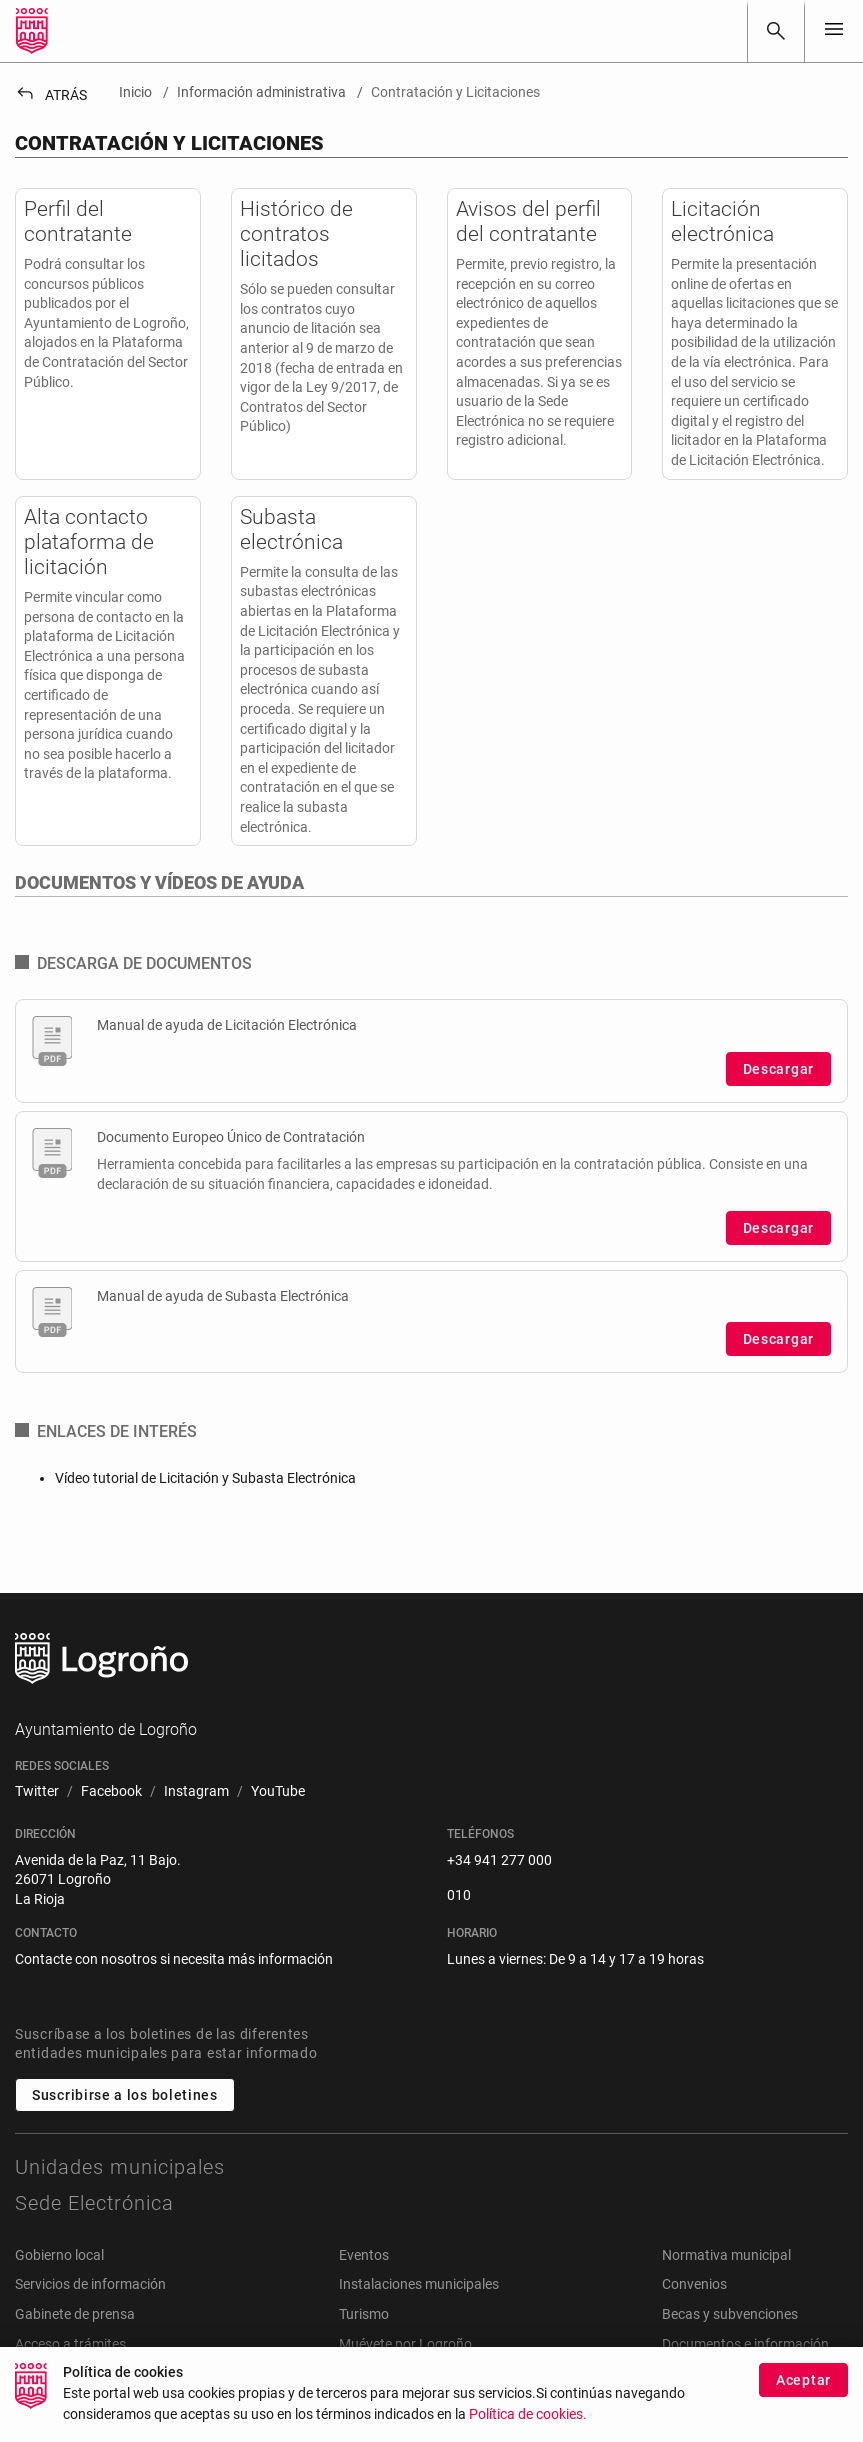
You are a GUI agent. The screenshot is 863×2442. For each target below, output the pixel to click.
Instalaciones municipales (419, 2284)
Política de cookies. (528, 2424)
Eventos (364, 2255)
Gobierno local (59, 2255)
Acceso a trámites (70, 2344)
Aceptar (803, 2390)
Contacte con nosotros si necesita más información (174, 1959)
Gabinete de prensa (75, 2314)
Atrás (51, 95)
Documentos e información (745, 2344)
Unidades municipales (120, 2167)
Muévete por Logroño (405, 2344)
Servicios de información (90, 2284)
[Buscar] (776, 31)
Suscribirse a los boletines (125, 2095)
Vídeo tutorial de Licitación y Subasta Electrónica (205, 1478)
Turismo (364, 2314)
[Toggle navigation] (834, 30)
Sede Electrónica (94, 2203)
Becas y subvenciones (730, 2314)
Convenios (694, 2284)
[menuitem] (37, 1792)
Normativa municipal (726, 2255)
